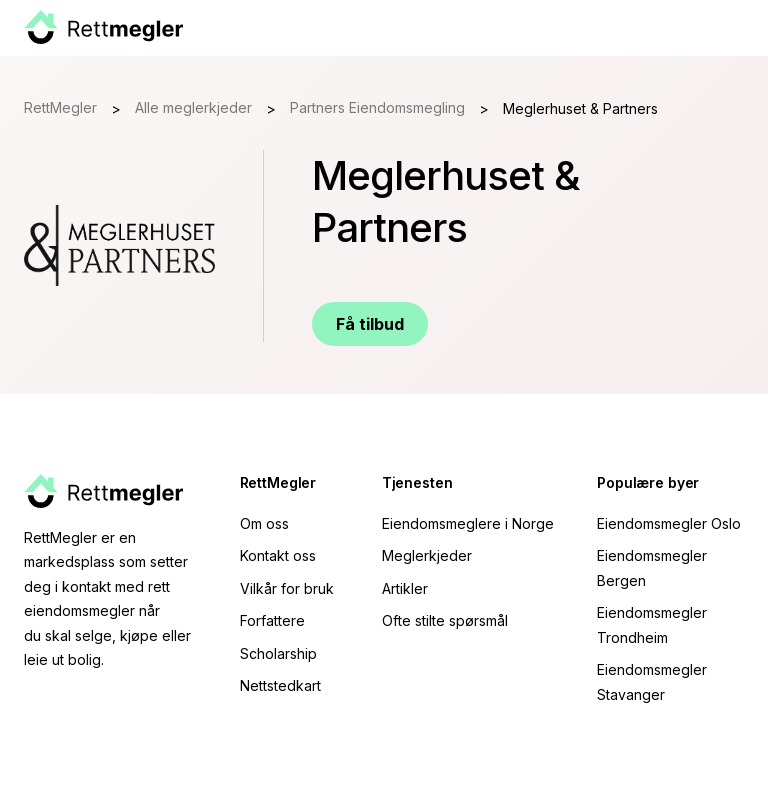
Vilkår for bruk (287, 588)
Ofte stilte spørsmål (445, 620)
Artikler (405, 588)
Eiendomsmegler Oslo (669, 523)
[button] (740, 28)
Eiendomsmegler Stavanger (652, 682)
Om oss (264, 523)
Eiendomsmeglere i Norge (468, 523)
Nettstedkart (280, 685)
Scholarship (278, 653)
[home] (103, 28)
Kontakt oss (278, 555)
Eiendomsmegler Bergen (652, 568)
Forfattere (272, 620)
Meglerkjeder (427, 555)
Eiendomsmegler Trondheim (652, 625)
